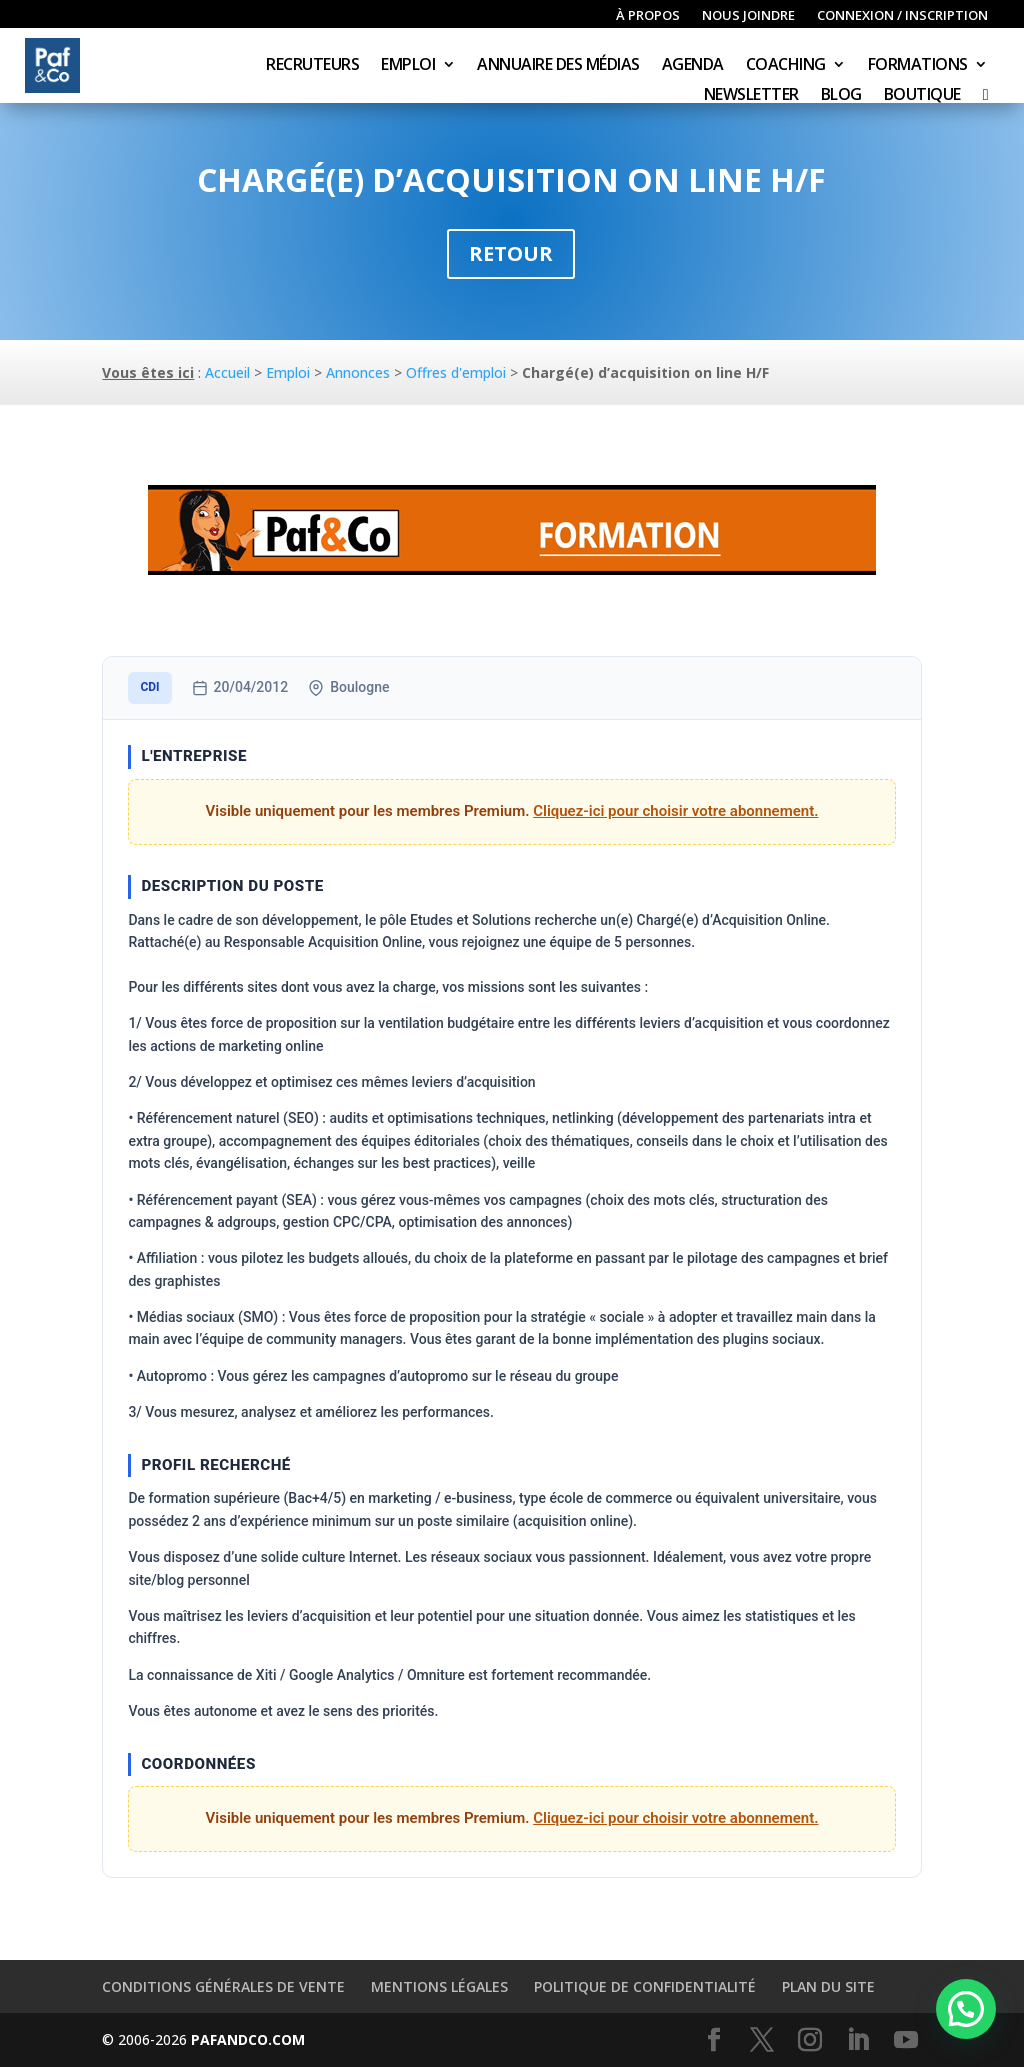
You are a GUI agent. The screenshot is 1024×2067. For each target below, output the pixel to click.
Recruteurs (312, 66)
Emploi (408, 66)
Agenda (693, 66)
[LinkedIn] (858, 2040)
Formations (918, 66)
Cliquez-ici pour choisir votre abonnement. (675, 811)
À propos (648, 16)
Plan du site (828, 1986)
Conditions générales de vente (223, 1986)
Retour (511, 253)
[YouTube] (906, 2040)
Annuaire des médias (558, 66)
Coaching (786, 66)
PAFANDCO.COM (248, 2039)
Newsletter (751, 96)
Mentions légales (439, 1986)
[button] (966, 2009)
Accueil (227, 372)
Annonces (358, 372)
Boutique (922, 96)
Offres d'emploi (456, 372)
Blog (841, 96)
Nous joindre (748, 16)
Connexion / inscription (902, 16)
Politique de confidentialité (645, 1986)
